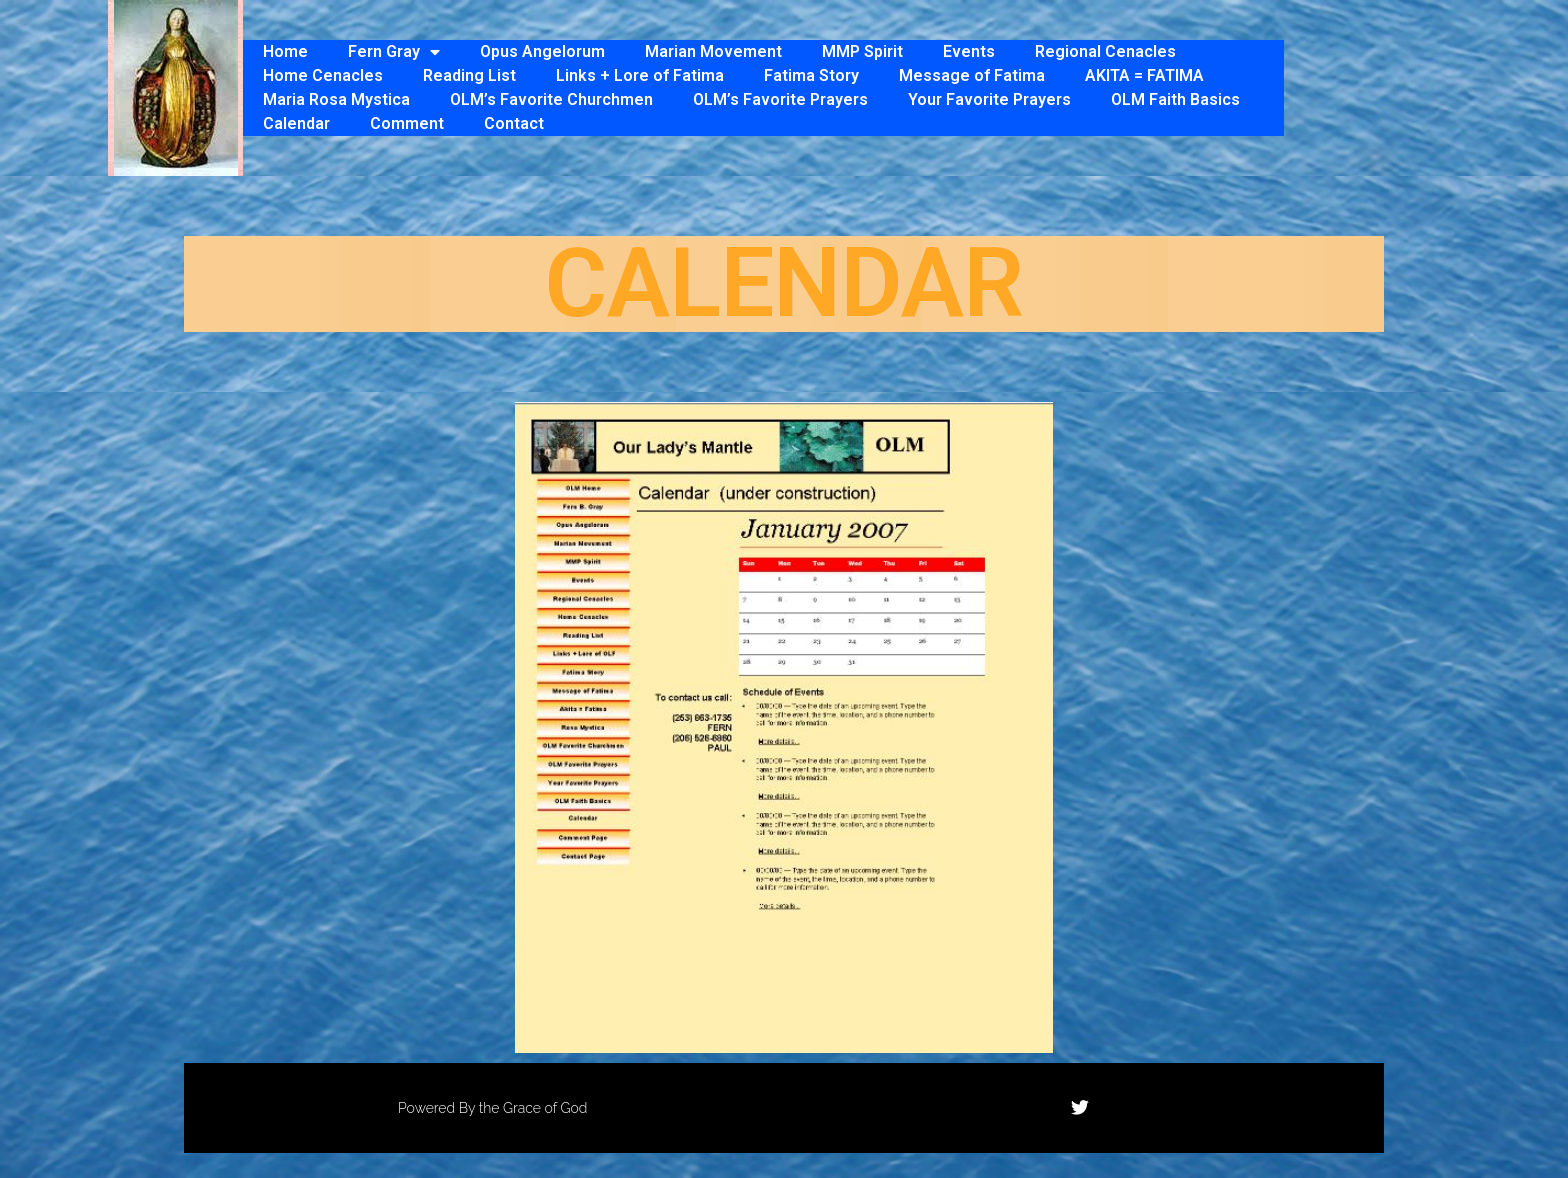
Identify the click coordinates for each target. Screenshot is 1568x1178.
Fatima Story (811, 75)
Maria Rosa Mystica (336, 99)
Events (969, 51)
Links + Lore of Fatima (640, 75)
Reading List (469, 75)
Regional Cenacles (1105, 51)
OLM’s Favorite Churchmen (551, 99)
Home (285, 51)
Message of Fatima (972, 75)
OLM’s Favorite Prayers (780, 99)
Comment (407, 123)
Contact (514, 123)
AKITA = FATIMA (1144, 75)
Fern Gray (394, 52)
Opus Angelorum (542, 51)
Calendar (296, 123)
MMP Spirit (862, 51)
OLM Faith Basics (1175, 99)
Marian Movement (713, 51)
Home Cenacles (323, 75)
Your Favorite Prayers (989, 99)
